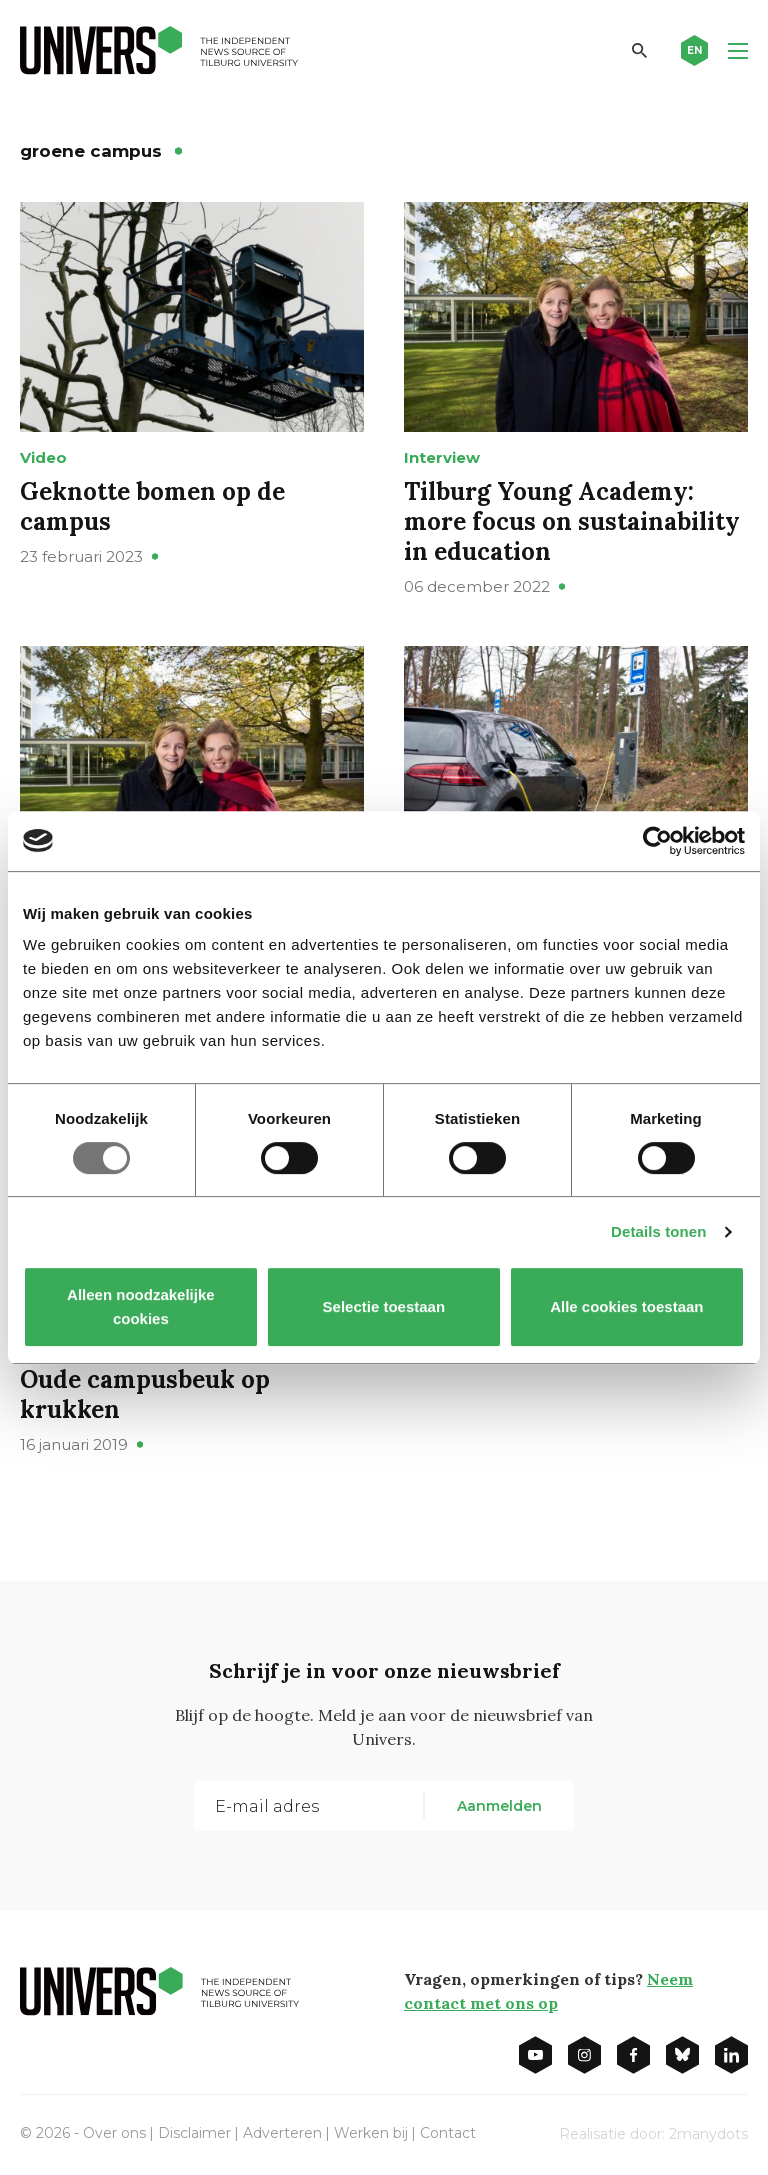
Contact (448, 2133)
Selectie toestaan (384, 1306)
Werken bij (371, 2133)
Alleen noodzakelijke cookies (141, 1306)
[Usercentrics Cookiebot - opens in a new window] (657, 841)
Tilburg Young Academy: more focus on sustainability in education (572, 521)
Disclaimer (194, 2133)
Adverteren (282, 2133)
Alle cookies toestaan (626, 1306)
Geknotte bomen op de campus (152, 506)
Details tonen (658, 1231)
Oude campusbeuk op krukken (145, 1394)
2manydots (708, 2134)
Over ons (114, 2133)
